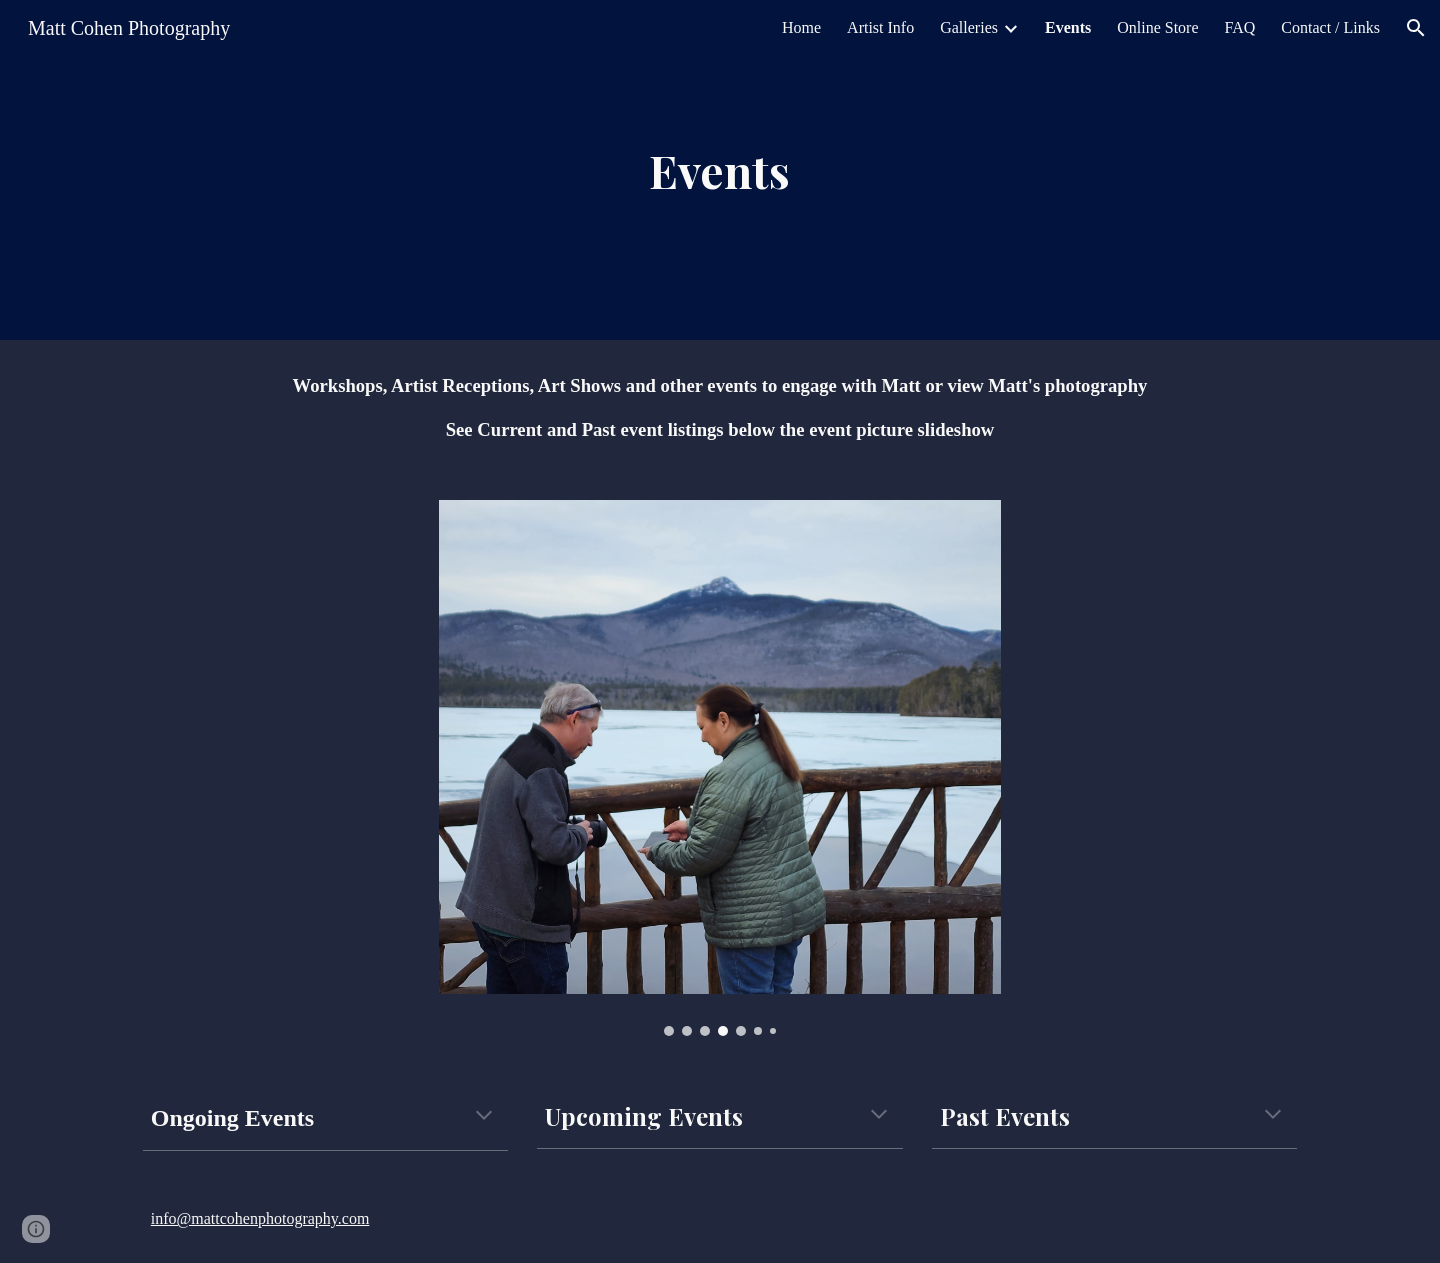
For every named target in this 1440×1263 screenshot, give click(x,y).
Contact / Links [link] (1330, 27)
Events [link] (1068, 27)
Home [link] (801, 27)
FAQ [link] (1240, 27)
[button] (1416, 28)
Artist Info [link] (880, 27)
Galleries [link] (969, 27)
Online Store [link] (1157, 27)
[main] (720, 170)
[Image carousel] (720, 768)
